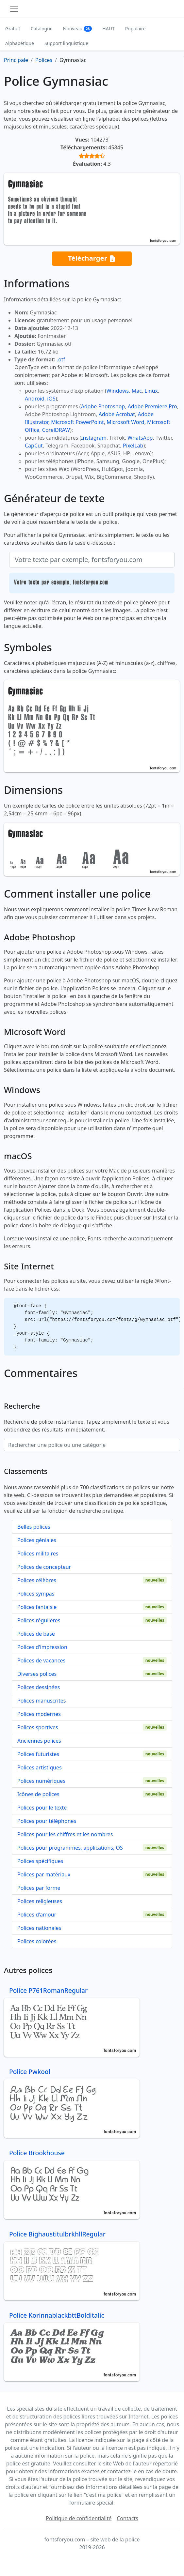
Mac (137, 390)
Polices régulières (38, 1620)
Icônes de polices (38, 1794)
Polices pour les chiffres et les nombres (65, 1834)
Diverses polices (37, 1673)
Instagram (94, 437)
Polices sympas (35, 1593)
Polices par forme (38, 1887)
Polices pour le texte (42, 1807)
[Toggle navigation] (14, 9)
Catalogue (42, 28)
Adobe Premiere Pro (152, 406)
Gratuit (12, 28)
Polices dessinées (38, 1687)
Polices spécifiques (40, 1861)
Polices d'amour (36, 1914)
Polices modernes (39, 1714)
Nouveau (77, 28)
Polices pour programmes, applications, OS (70, 1847)
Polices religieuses (39, 1901)
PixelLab (133, 445)
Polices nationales (39, 1928)
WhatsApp (140, 437)
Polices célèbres (36, 1580)
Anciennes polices (39, 1740)
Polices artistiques (39, 1767)
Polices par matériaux (44, 1874)
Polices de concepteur (44, 1566)
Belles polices (33, 1526)
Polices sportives (37, 1727)
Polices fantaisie (37, 1607)
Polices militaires (37, 1553)
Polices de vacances (41, 1660)
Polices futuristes (38, 1754)
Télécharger (92, 258)
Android (34, 398)
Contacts (127, 2518)
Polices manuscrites (41, 1700)
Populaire (135, 28)
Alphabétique (19, 43)
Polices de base (36, 1633)
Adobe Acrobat (117, 414)
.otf (61, 359)
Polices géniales (36, 1540)
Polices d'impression (42, 1647)
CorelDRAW (56, 429)
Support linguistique (66, 43)
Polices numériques (41, 1780)
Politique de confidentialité (78, 2518)
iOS (51, 398)
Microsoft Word (125, 422)
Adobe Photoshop (103, 406)
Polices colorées (36, 1941)
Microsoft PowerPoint (77, 422)
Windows (118, 390)
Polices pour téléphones (46, 1821)
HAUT (108, 28)
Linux (151, 390)
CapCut (34, 445)
